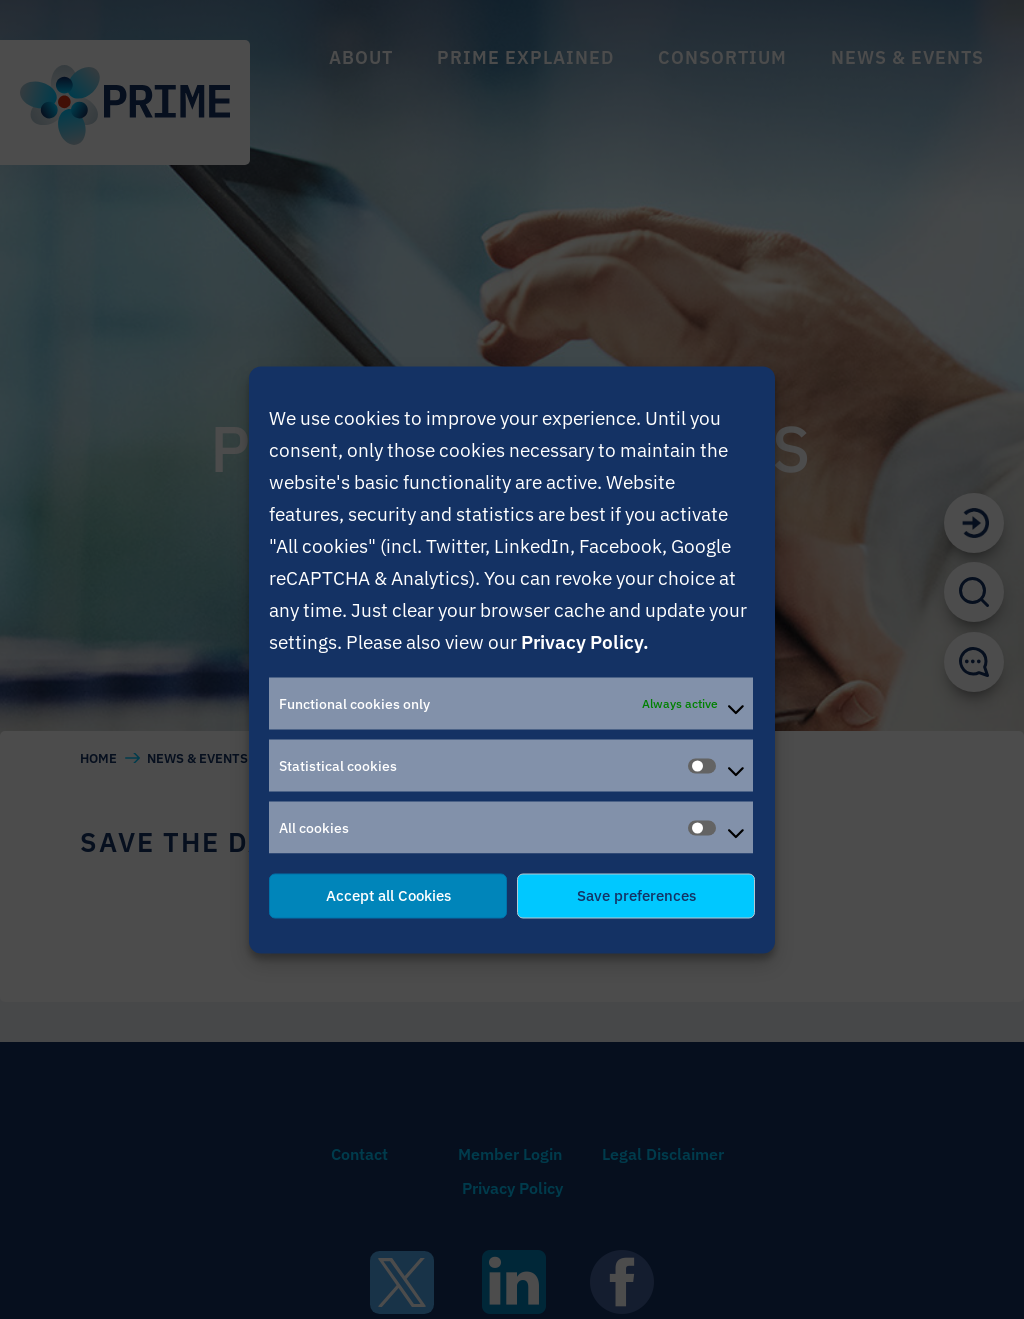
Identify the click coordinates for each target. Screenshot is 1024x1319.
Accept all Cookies (388, 895)
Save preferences (636, 895)
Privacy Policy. (585, 640)
